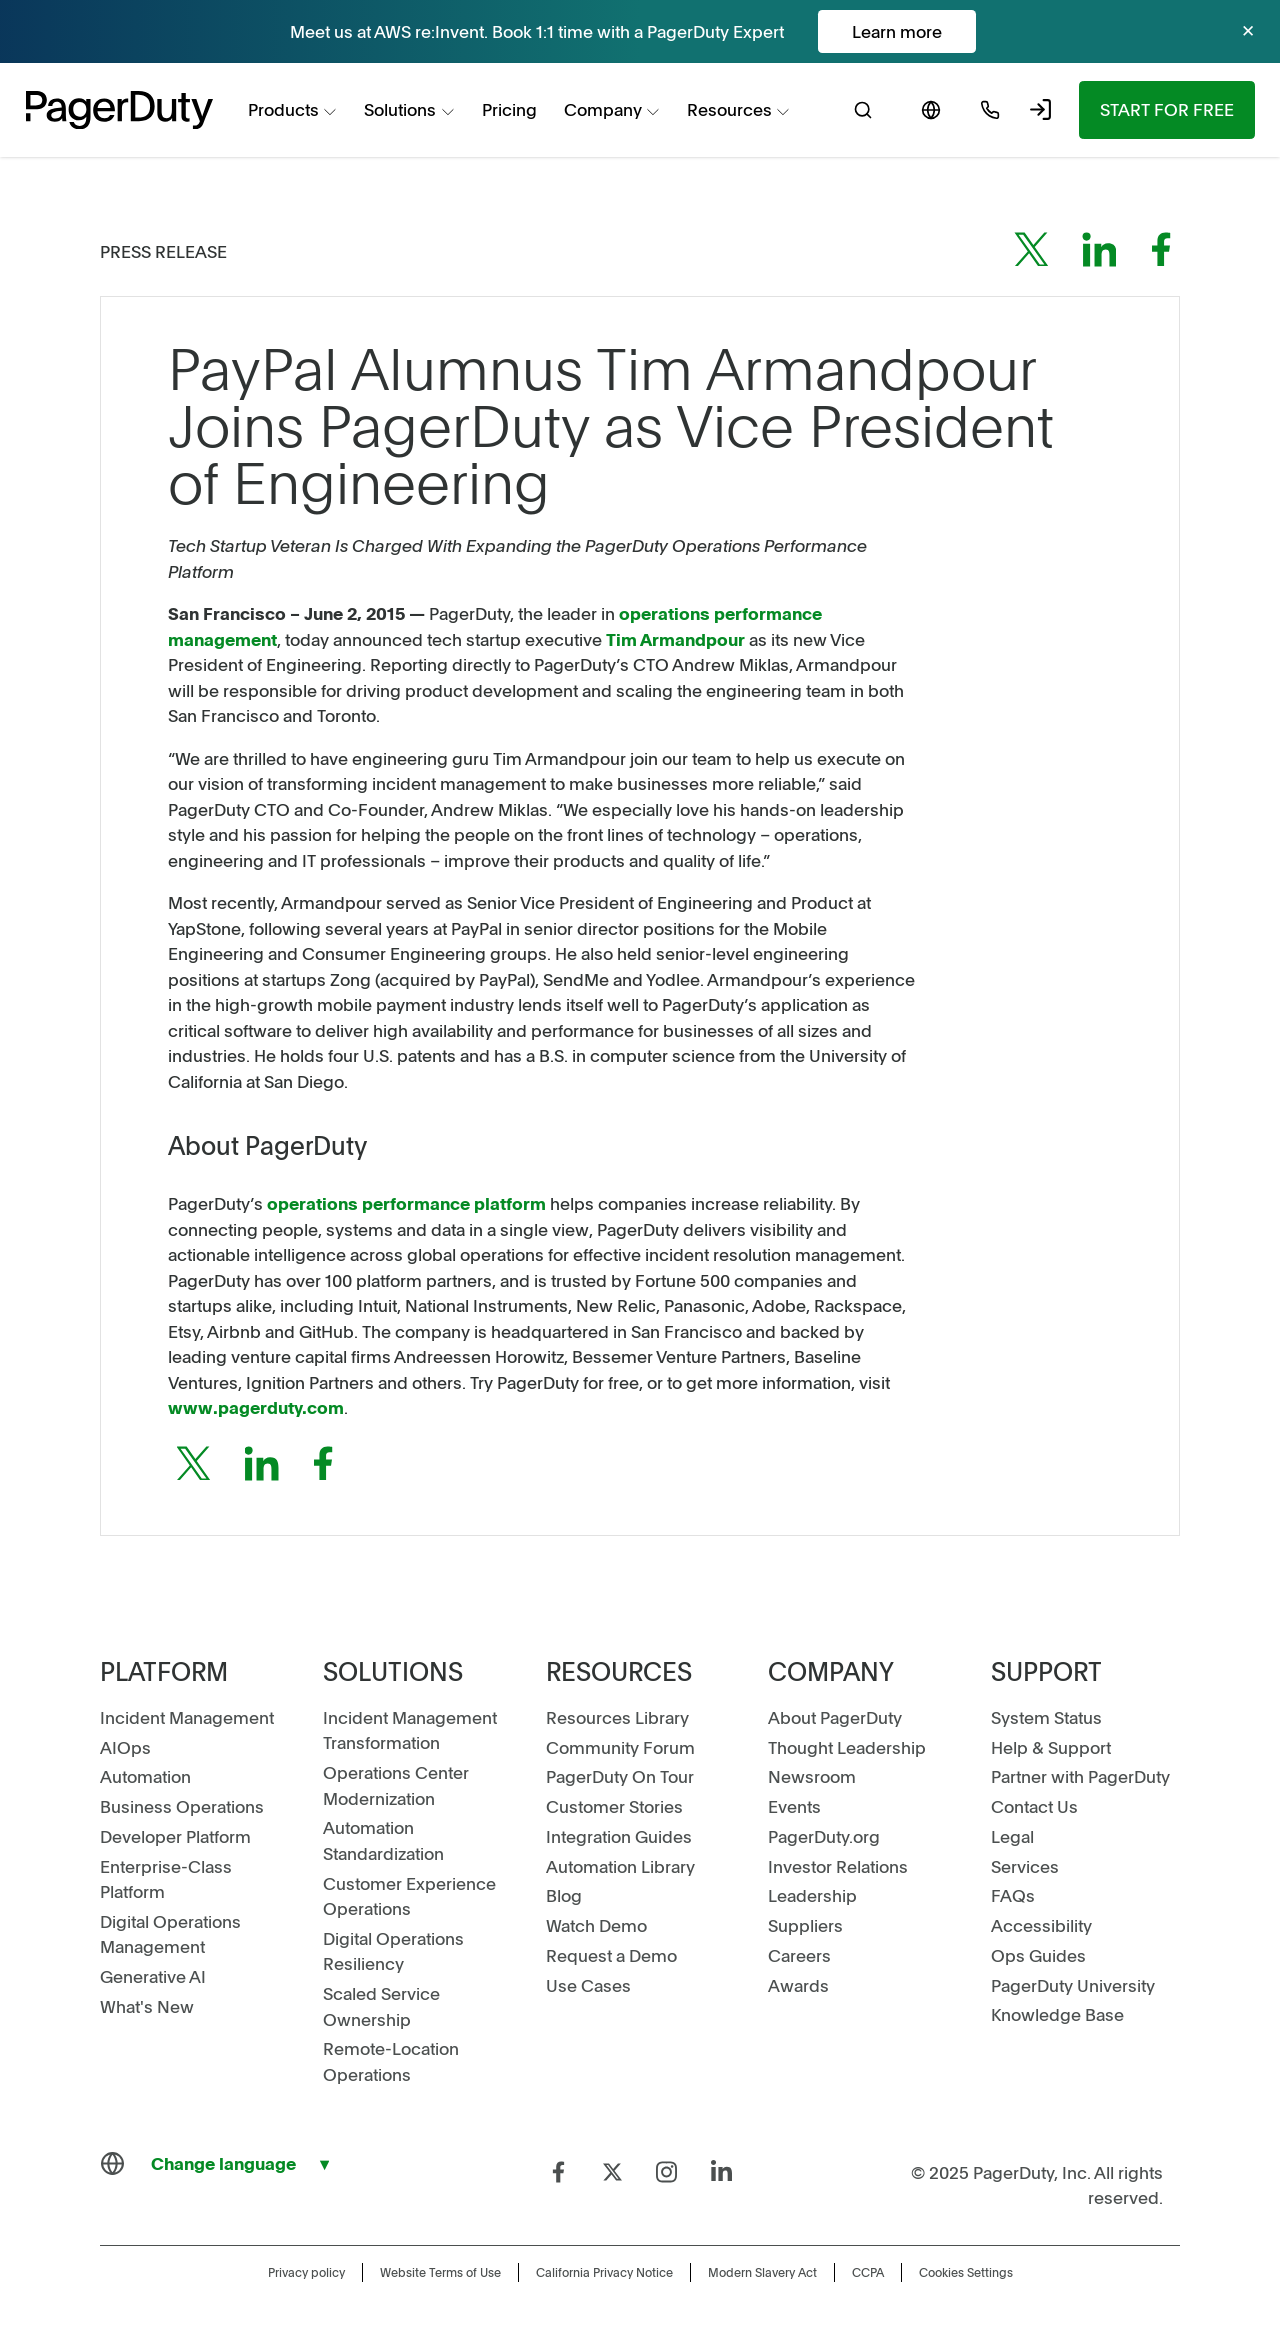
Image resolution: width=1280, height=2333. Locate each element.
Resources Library (617, 1717)
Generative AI (153, 1976)
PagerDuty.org (824, 1836)
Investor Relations (838, 1866)
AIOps (125, 1747)
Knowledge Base (1057, 2014)
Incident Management (187, 1717)
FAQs (1013, 1895)
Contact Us (1034, 1806)
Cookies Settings (966, 2272)
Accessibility (1041, 1925)
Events (794, 1806)
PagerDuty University (1073, 1985)
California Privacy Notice (604, 2272)
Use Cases (588, 1985)
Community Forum (620, 1747)
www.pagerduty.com (256, 1407)
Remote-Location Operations (391, 2061)
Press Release (163, 251)
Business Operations (182, 1806)
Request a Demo (611, 1955)
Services (1025, 1866)
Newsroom (812, 1776)
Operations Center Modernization (396, 1785)
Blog (564, 1895)
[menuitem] (293, 110)
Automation (145, 1776)
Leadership (812, 1895)
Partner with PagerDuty (1080, 1776)
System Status (1046, 1717)
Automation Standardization (383, 1840)
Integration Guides (619, 1836)
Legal (1012, 1836)
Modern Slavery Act (762, 2272)
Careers (799, 1955)
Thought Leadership (847, 1747)
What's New (147, 2006)
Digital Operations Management (170, 1934)
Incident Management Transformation (410, 1730)
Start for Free (1167, 109)
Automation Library (620, 1866)
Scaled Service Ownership (381, 2006)
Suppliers (805, 1925)
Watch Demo (596, 1925)
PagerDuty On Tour (620, 1776)
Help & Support (1051, 1747)
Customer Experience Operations (409, 1896)
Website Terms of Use (440, 2272)
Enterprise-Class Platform (166, 1879)
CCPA (868, 2272)
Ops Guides (1038, 1955)
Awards (798, 1985)
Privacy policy (306, 2272)
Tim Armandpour (675, 639)
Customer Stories (614, 1806)
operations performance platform (406, 1203)
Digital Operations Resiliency (393, 1951)
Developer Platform (175, 1836)
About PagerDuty (835, 1717)
